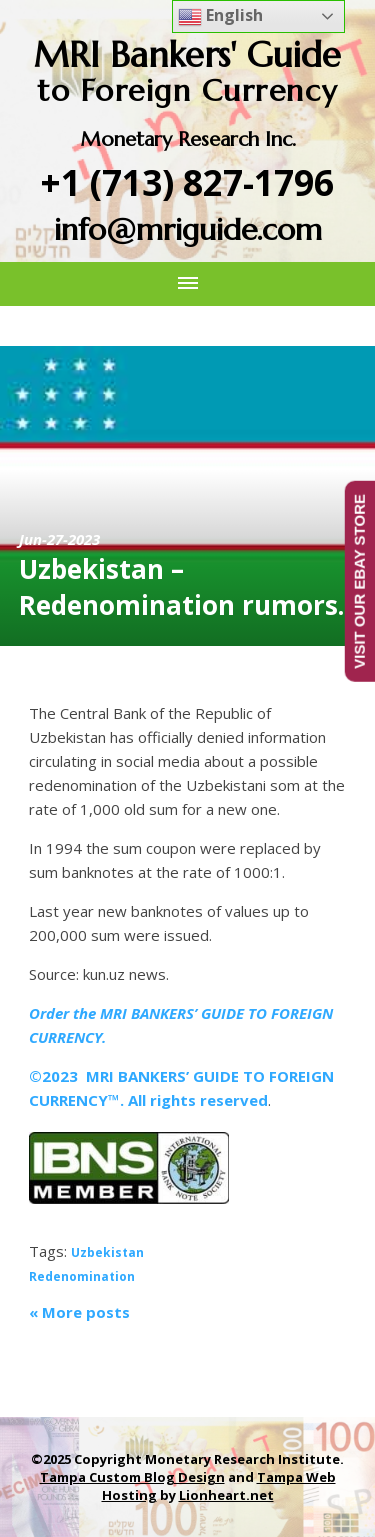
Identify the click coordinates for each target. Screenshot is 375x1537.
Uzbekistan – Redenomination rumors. (181, 587)
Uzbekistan (107, 1252)
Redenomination (82, 1276)
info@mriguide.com (188, 229)
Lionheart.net (226, 1495)
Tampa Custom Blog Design (132, 1477)
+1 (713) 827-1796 (187, 182)
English (220, 16)
